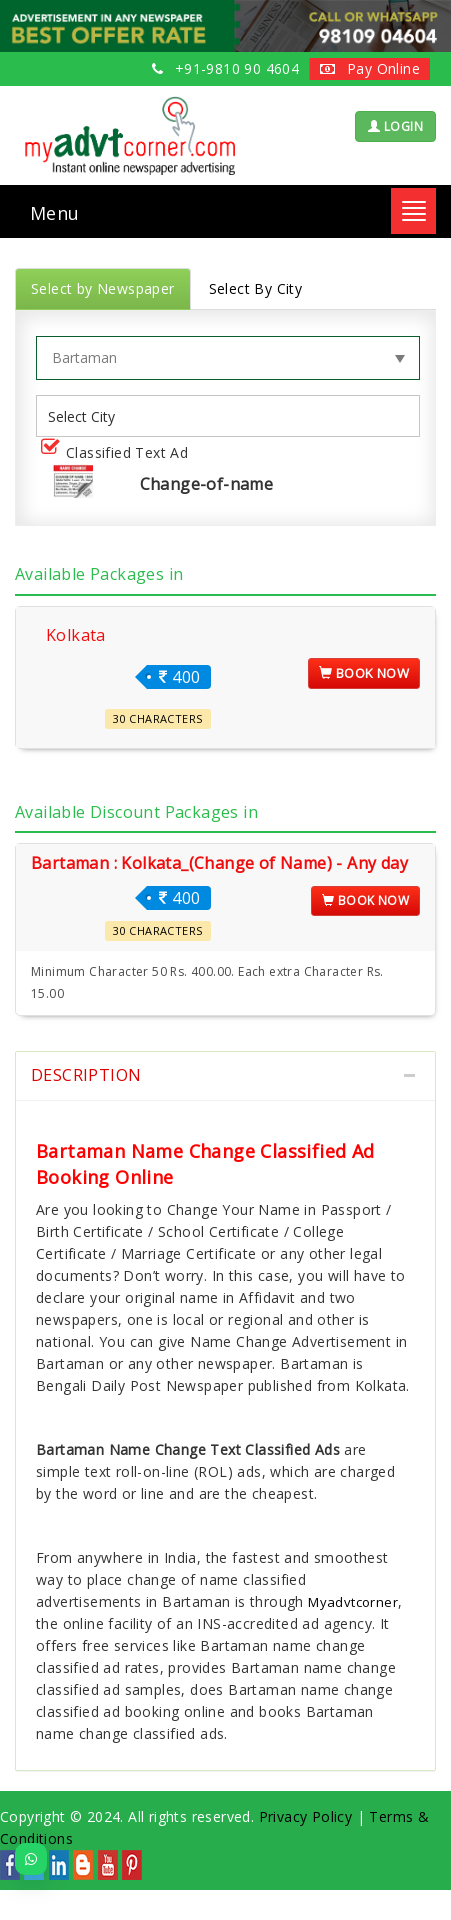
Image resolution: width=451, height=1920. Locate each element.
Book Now (364, 673)
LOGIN (395, 126)
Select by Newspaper (103, 288)
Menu (55, 213)
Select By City (256, 288)
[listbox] (89, 416)
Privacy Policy (306, 1816)
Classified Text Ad (118, 453)
